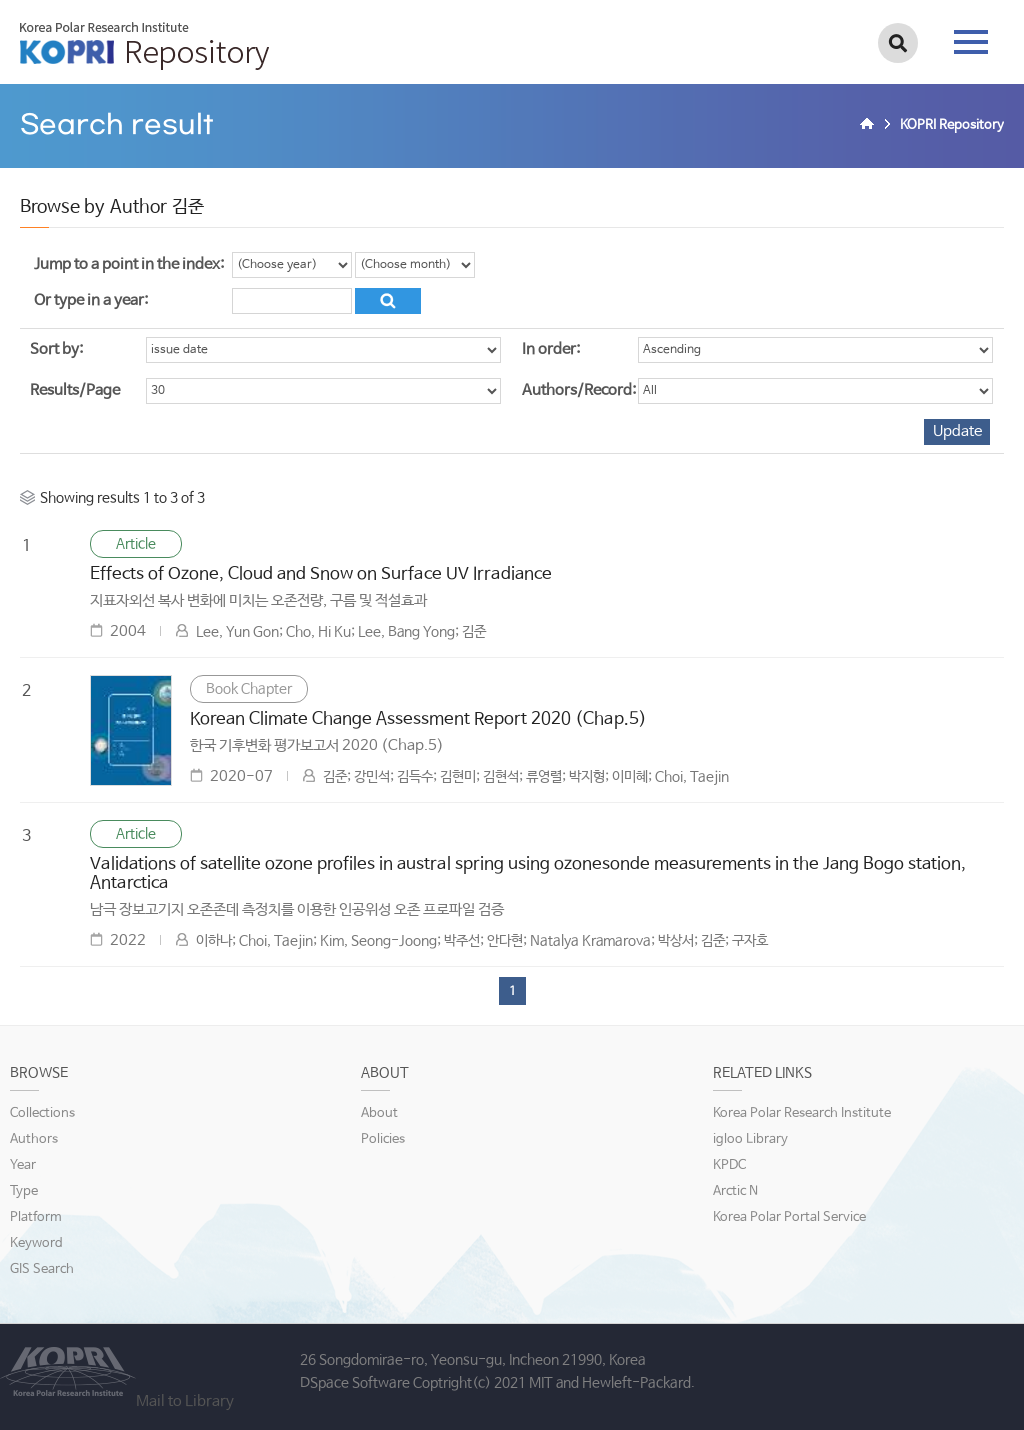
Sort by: (56, 349)
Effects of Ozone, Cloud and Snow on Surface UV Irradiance (321, 574)
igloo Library (750, 1139)
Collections (42, 1113)
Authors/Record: (579, 390)
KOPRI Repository (144, 46)
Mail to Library (185, 1401)
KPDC (729, 1165)
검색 (898, 43)
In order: (551, 349)
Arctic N (735, 1191)
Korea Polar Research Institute (802, 1113)
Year (23, 1165)
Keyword (36, 1243)
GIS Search (42, 1269)
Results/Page (75, 390)
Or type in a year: (91, 300)
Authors (34, 1139)
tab (971, 42)
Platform (36, 1217)
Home (870, 126)
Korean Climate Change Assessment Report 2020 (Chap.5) (418, 719)
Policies (383, 1139)
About (379, 1113)
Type (24, 1191)
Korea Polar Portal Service (789, 1217)
